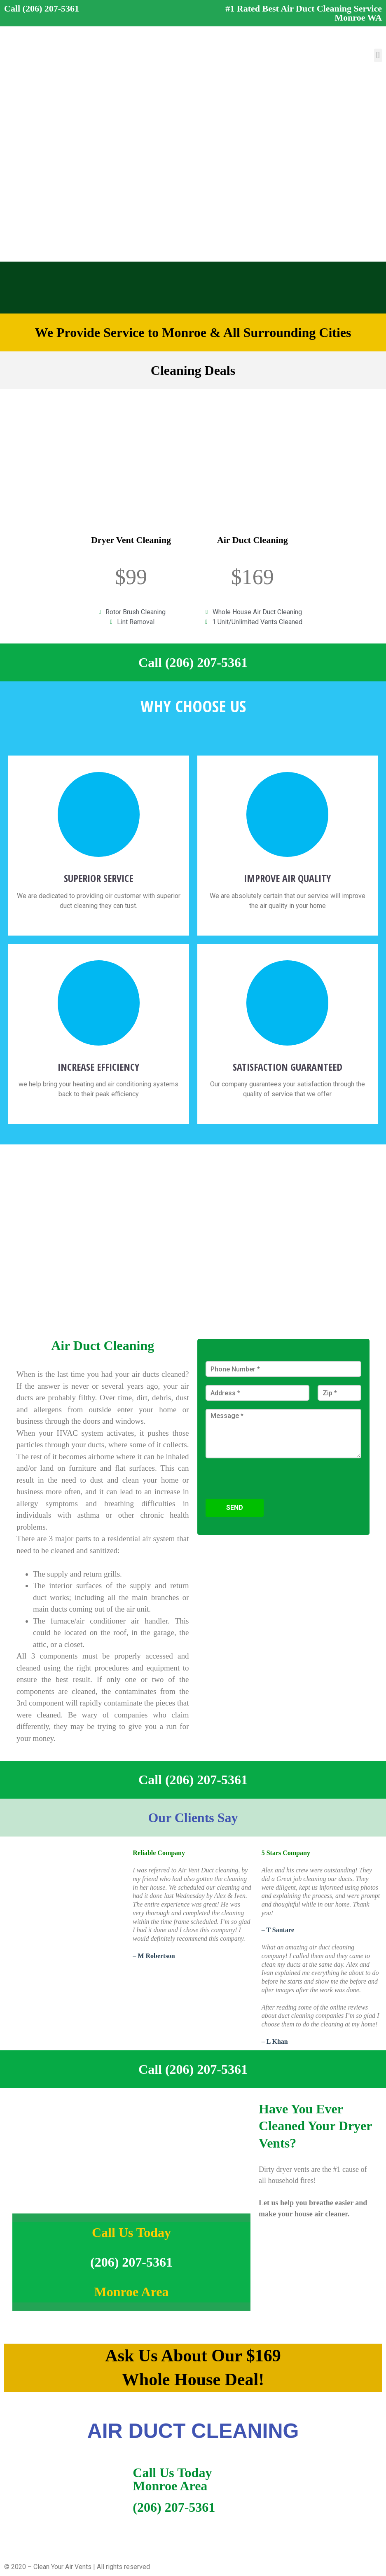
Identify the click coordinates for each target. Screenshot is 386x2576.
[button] (378, 55)
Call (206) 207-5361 (41, 8)
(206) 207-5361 (131, 2262)
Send (234, 1507)
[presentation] (268, 1495)
